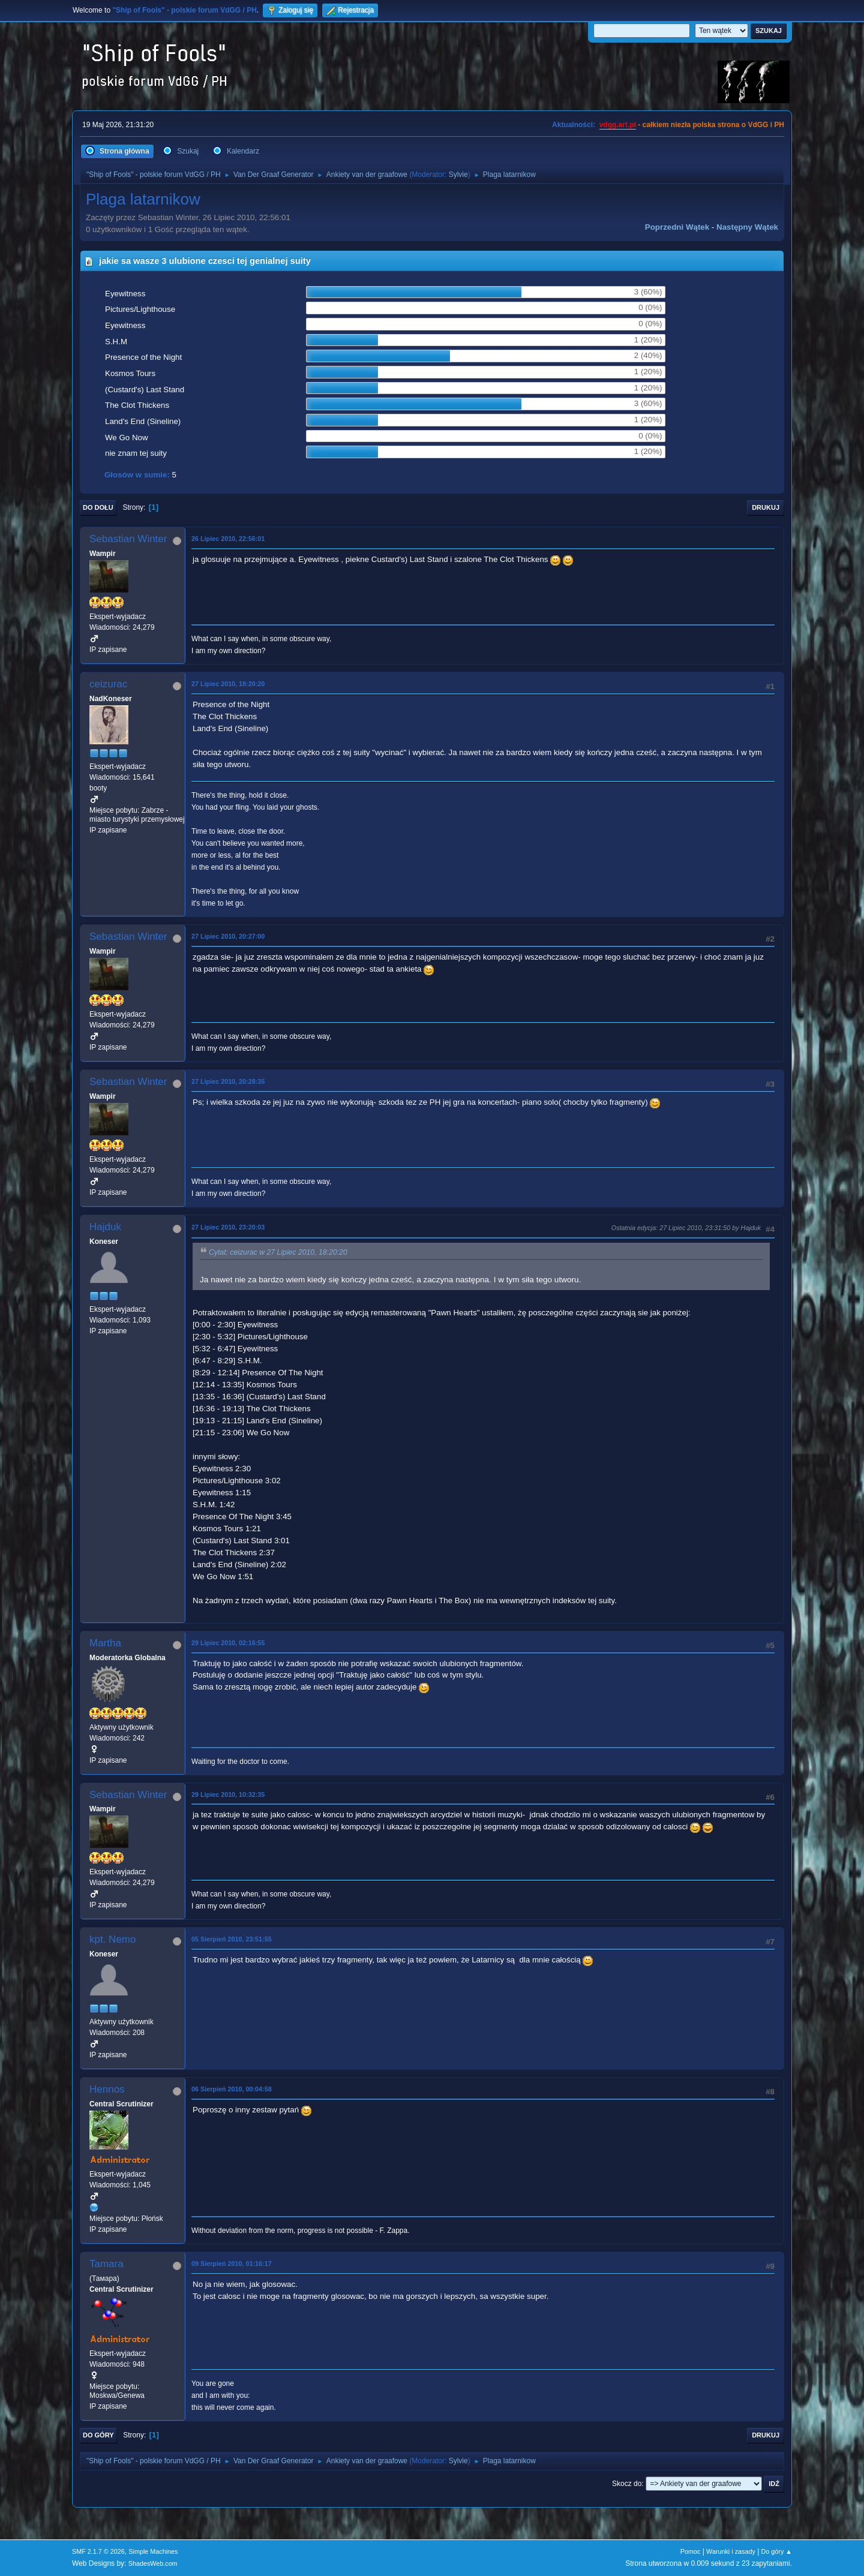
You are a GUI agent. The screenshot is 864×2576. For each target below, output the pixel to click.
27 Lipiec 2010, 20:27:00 (228, 936)
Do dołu (98, 507)
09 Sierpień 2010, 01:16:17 (231, 2263)
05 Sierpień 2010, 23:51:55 (231, 1939)
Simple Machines (153, 2551)
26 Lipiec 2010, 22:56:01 (228, 538)
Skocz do (626, 2483)
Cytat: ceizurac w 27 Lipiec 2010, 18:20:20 (278, 1252)
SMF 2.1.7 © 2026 (98, 2551)
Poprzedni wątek (677, 227)
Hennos (107, 2089)
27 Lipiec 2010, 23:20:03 (228, 1227)
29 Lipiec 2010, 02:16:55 (228, 1642)
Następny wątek (747, 227)
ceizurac (108, 684)
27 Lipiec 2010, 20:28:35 (228, 1081)
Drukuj (765, 507)
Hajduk (105, 1227)
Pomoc (690, 2551)
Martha (105, 1643)
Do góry (98, 2435)
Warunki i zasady (730, 2551)
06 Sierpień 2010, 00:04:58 (231, 2089)
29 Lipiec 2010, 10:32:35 (228, 1794)
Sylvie (458, 174)
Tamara (106, 2264)
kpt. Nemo (112, 1939)
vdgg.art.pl (617, 125)
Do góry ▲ (776, 2551)
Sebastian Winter (128, 539)
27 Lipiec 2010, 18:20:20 (228, 683)
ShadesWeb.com (153, 2563)
